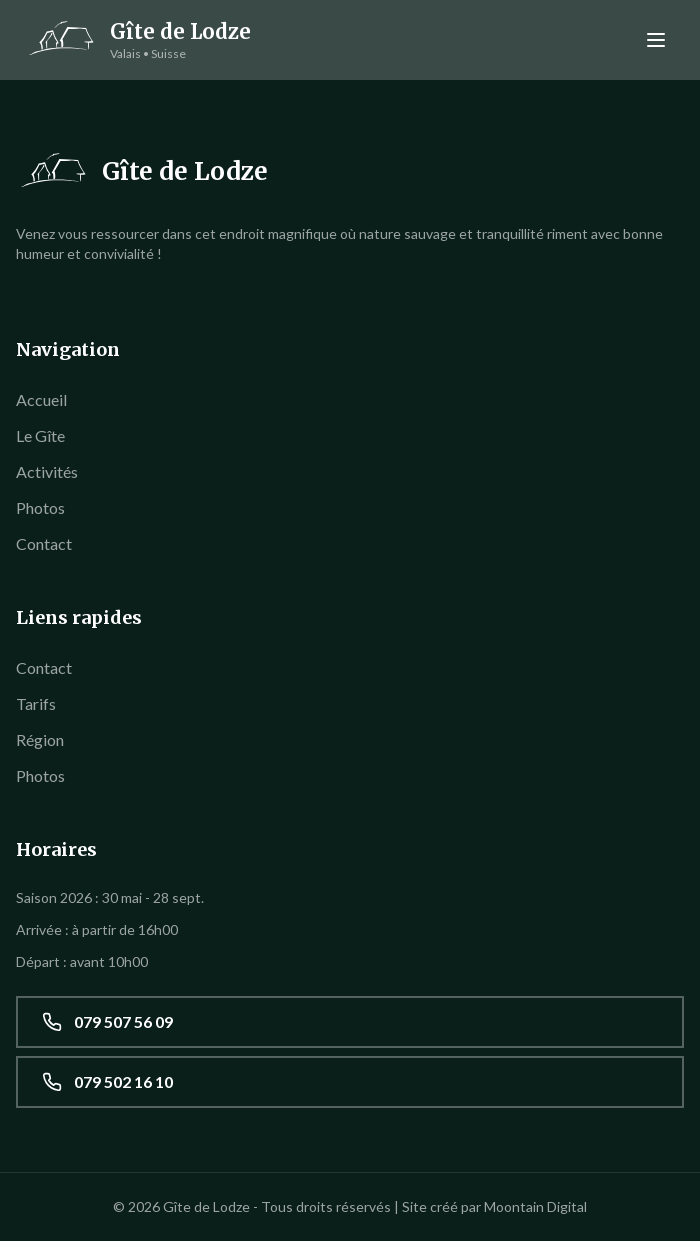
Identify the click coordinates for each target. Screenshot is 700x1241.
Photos (40, 507)
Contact (44, 543)
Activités (47, 471)
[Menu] (656, 40)
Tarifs (36, 703)
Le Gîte (40, 435)
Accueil (41, 399)
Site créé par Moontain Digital (494, 1206)
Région (40, 739)
